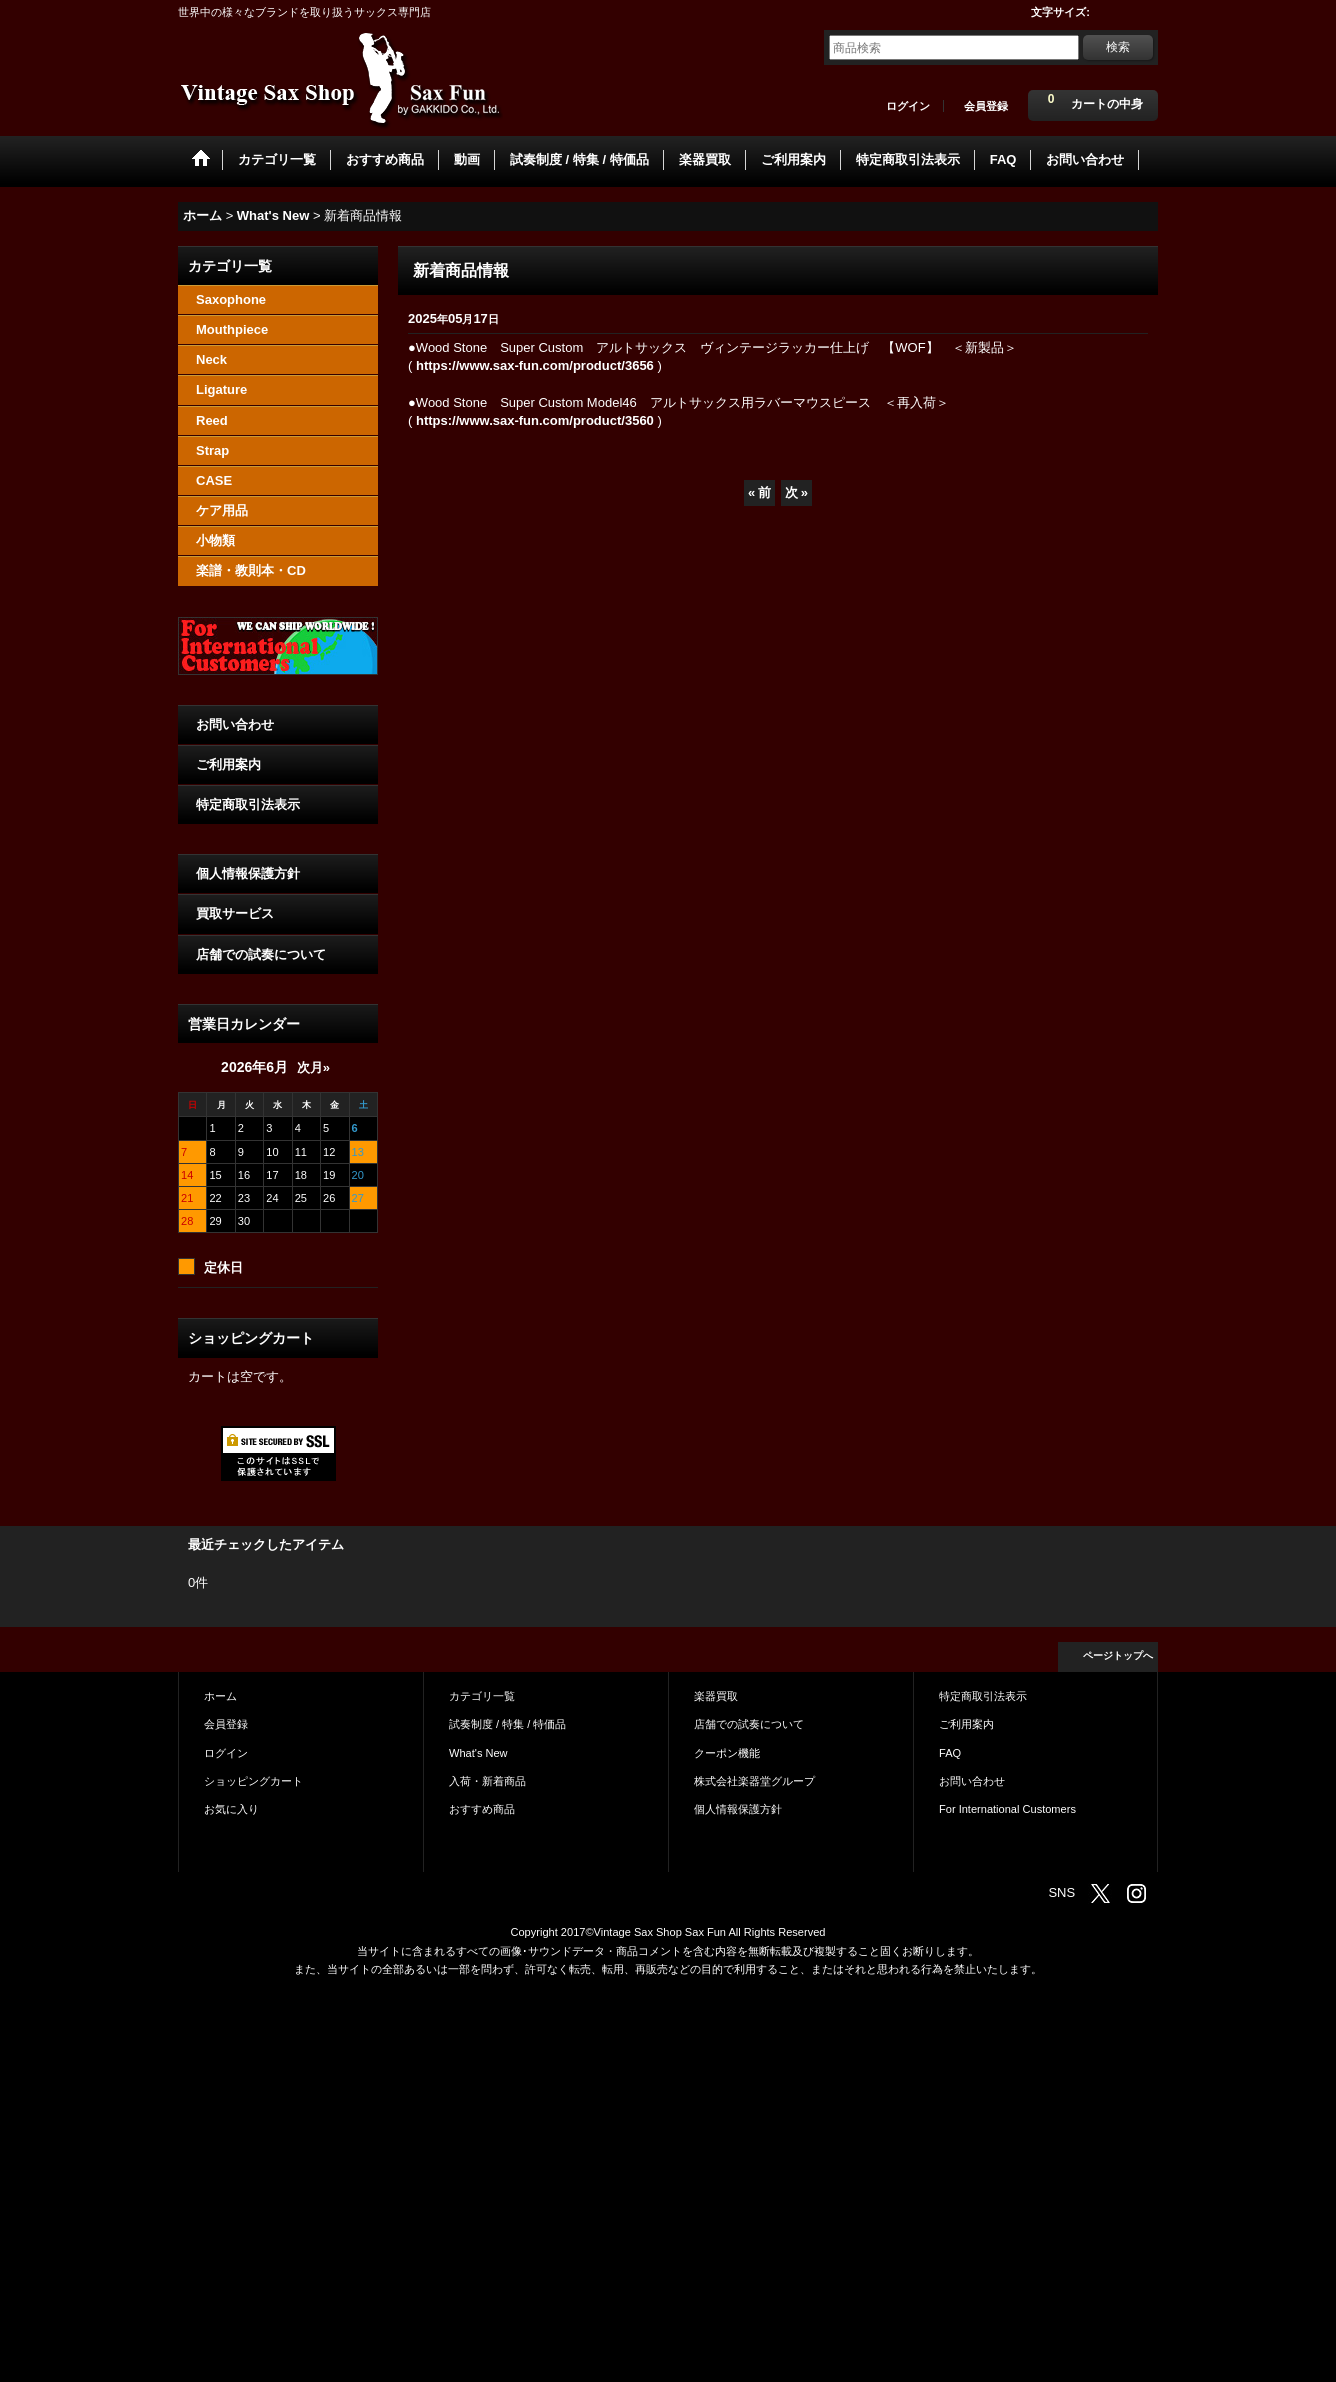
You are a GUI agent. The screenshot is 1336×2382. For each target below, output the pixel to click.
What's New (478, 1753)
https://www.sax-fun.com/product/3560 (535, 420)
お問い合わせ (235, 724)
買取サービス (235, 913)
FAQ (950, 1753)
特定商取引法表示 (248, 804)
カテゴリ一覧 (482, 1696)
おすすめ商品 (482, 1809)
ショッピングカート (253, 1781)
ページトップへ (1118, 1655)
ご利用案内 (228, 764)
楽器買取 (716, 1696)
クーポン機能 (727, 1753)
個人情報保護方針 (248, 873)
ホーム (220, 1696)
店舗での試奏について (261, 954)
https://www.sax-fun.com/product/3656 (535, 365)
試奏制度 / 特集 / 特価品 (507, 1724)
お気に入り (231, 1809)
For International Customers (1007, 1809)
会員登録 (986, 106)
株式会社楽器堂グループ (754, 1781)
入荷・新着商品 (487, 1781)
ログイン (908, 106)
